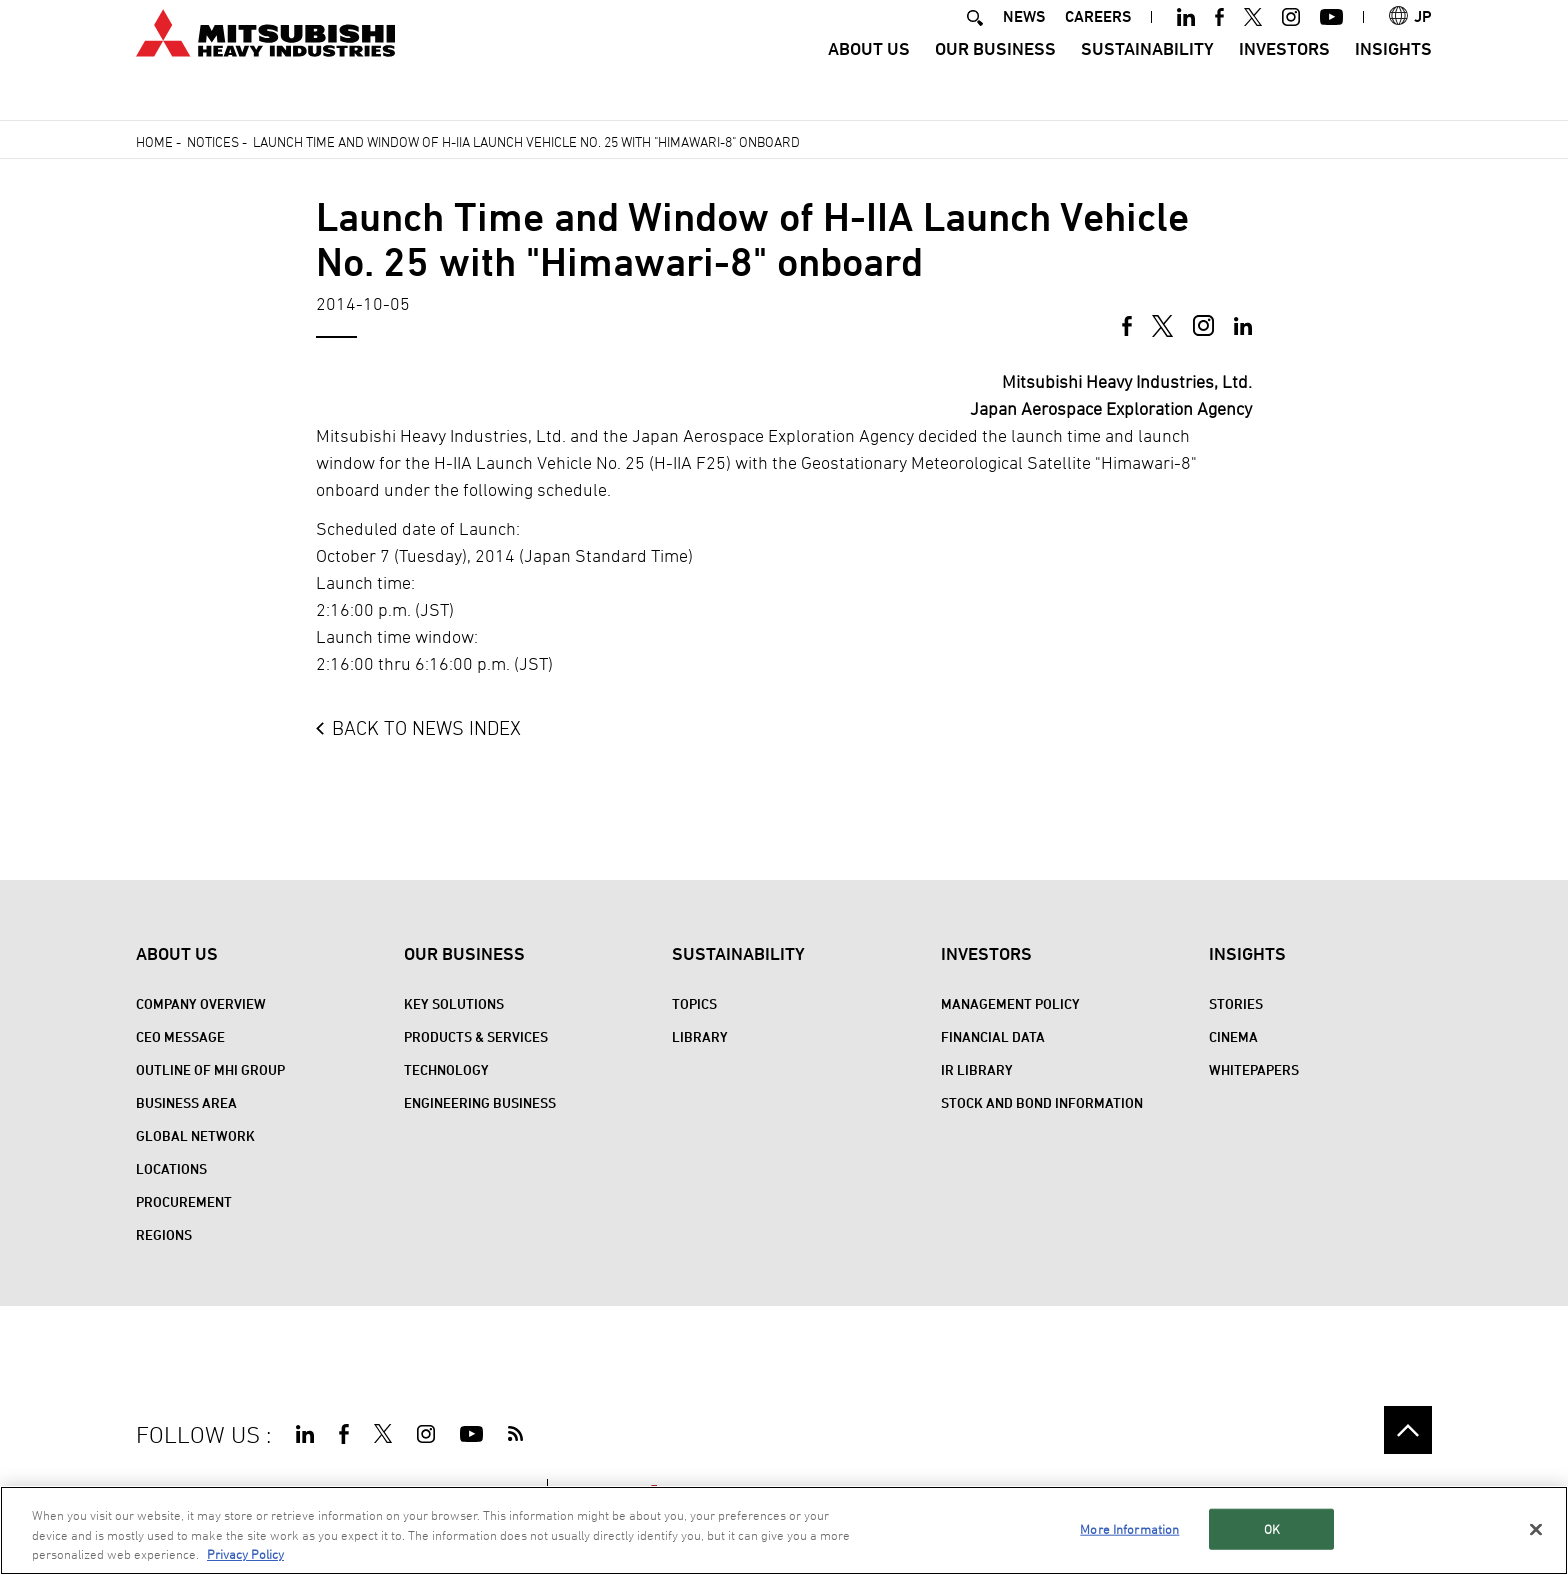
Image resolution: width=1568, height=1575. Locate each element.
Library (700, 1036)
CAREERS (1098, 43)
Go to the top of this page (1408, 1430)
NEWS (1024, 43)
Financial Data (993, 1036)
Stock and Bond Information (1042, 1102)
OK (1272, 1529)
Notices (213, 141)
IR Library (977, 1069)
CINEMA (1233, 1036)
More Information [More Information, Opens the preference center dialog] (1129, 1529)
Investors (1284, 75)
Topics (694, 1003)
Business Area (186, 1102)
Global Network (195, 1135)
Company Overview (201, 1003)
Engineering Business (480, 1102)
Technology (446, 1069)
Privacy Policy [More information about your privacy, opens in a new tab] (245, 1555)
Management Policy (1010, 1003)
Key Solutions (454, 1003)
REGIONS (164, 1234)
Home (154, 141)
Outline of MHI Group (210, 1069)
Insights (1393, 75)
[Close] (1536, 1530)
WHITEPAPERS (1254, 1069)
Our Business (995, 75)
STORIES (1236, 1003)
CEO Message (180, 1036)
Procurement (184, 1201)
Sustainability (1147, 75)
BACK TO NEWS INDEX (426, 728)
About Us (869, 75)
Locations (171, 1168)
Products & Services (476, 1036)
